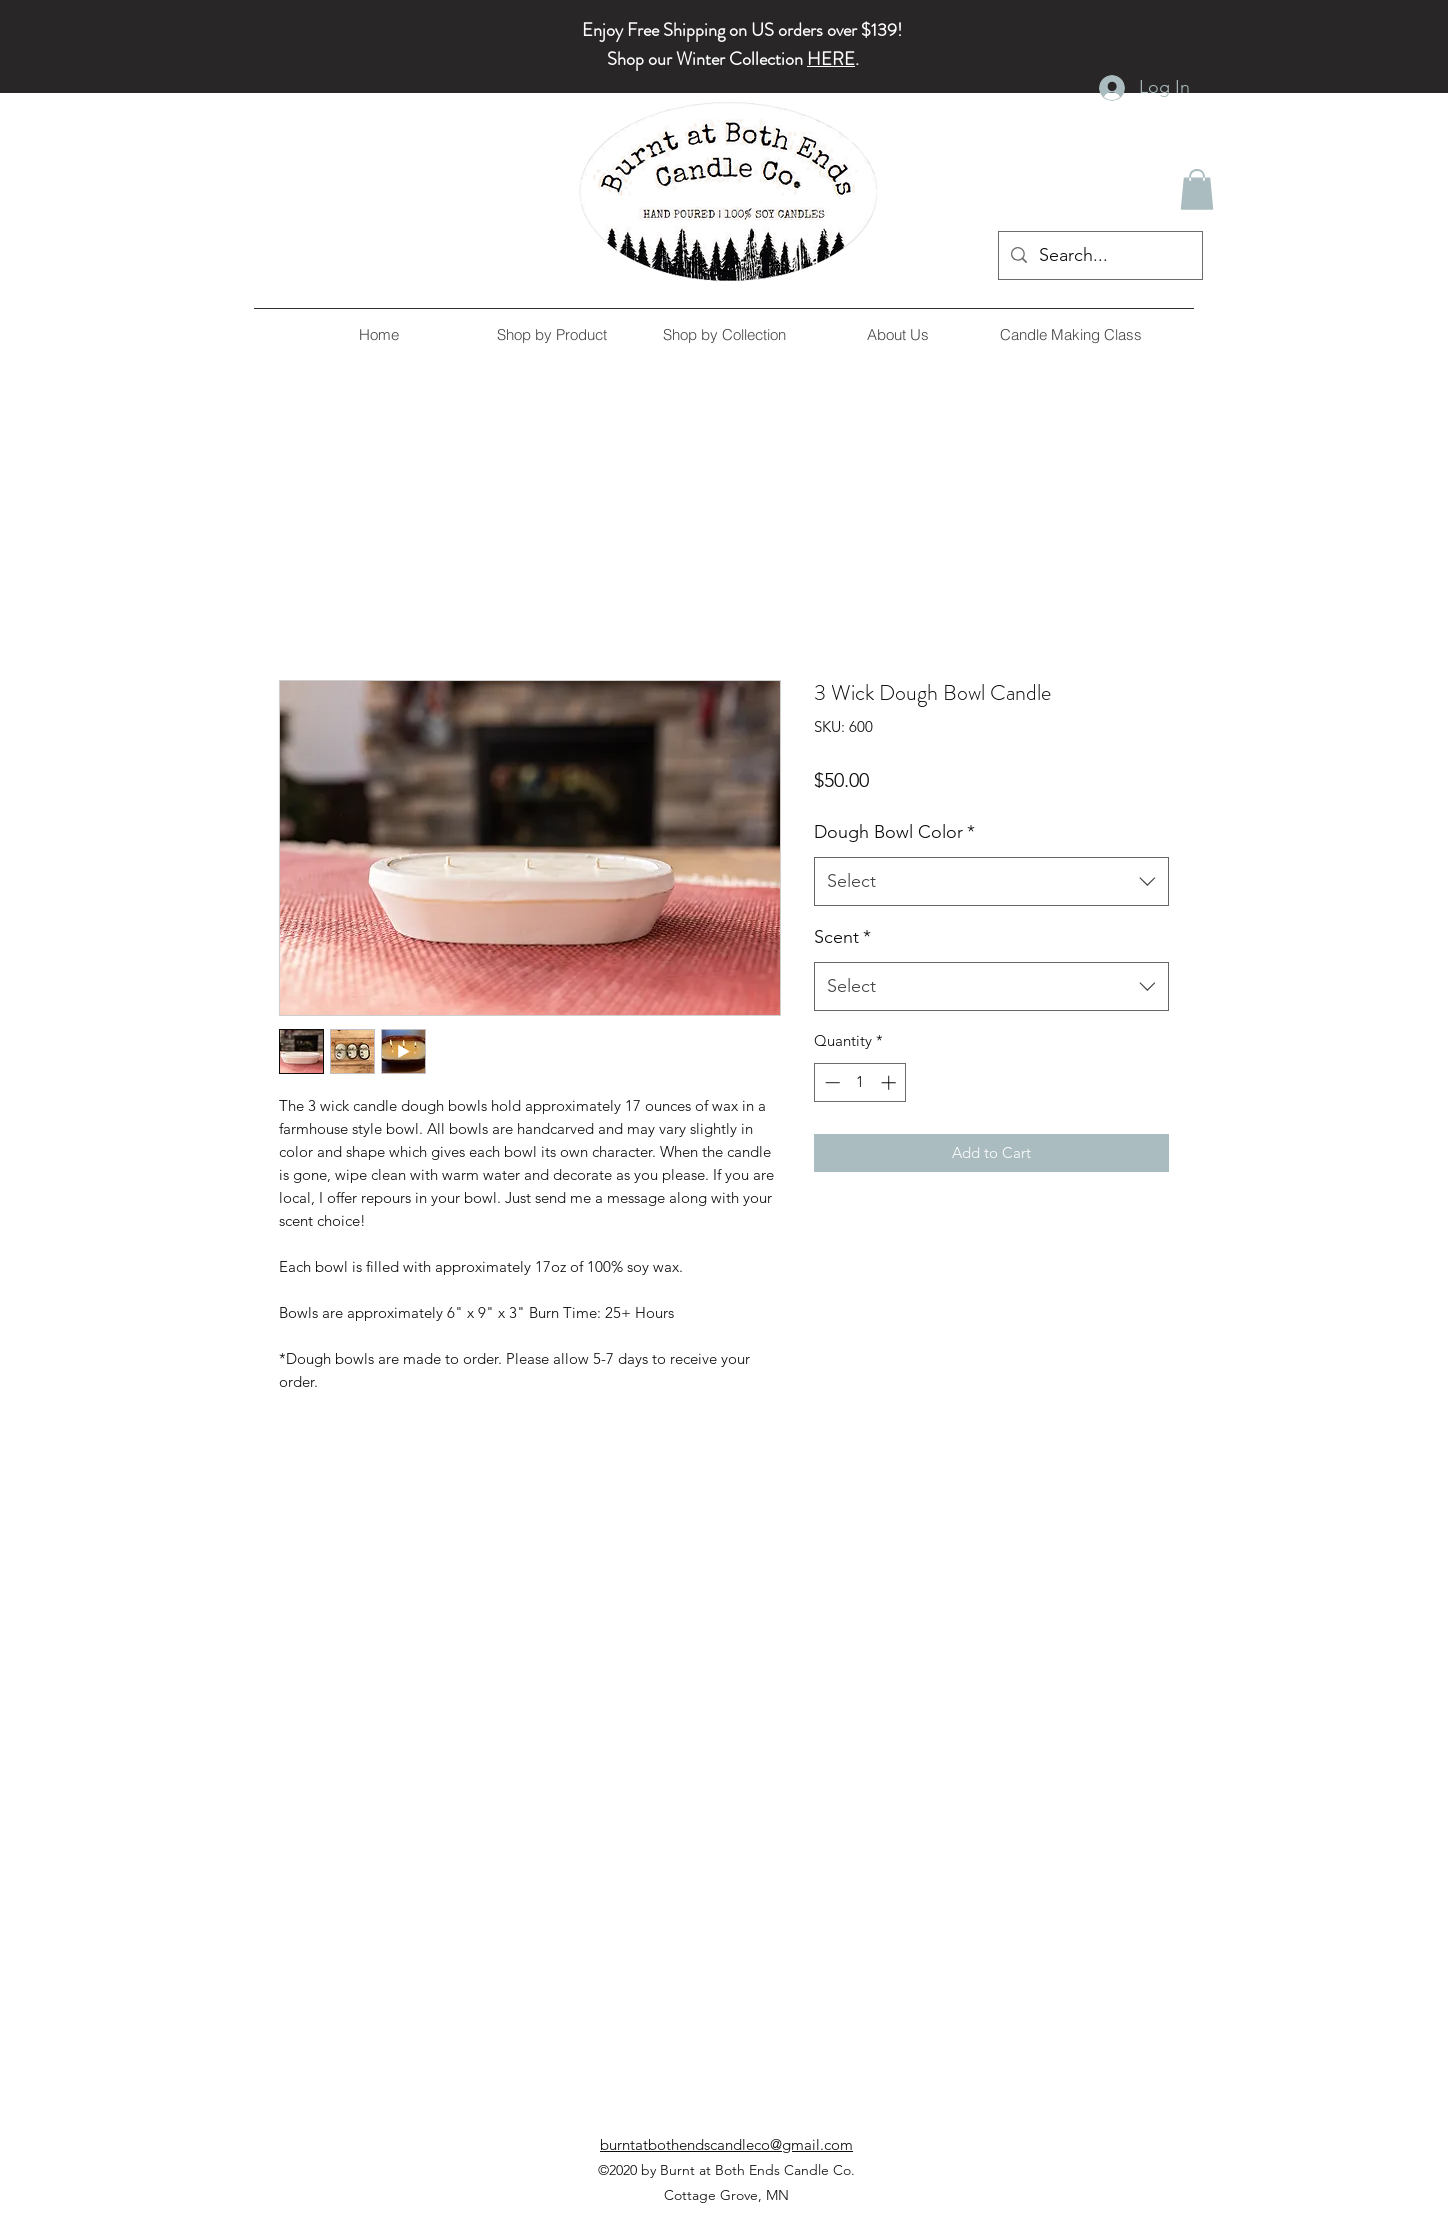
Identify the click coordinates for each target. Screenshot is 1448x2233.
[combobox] (991, 882)
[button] (1197, 189)
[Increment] (890, 1082)
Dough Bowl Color (894, 832)
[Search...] (1099, 256)
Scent (842, 937)
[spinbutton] (860, 1082)
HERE (831, 59)
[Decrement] (830, 1082)
